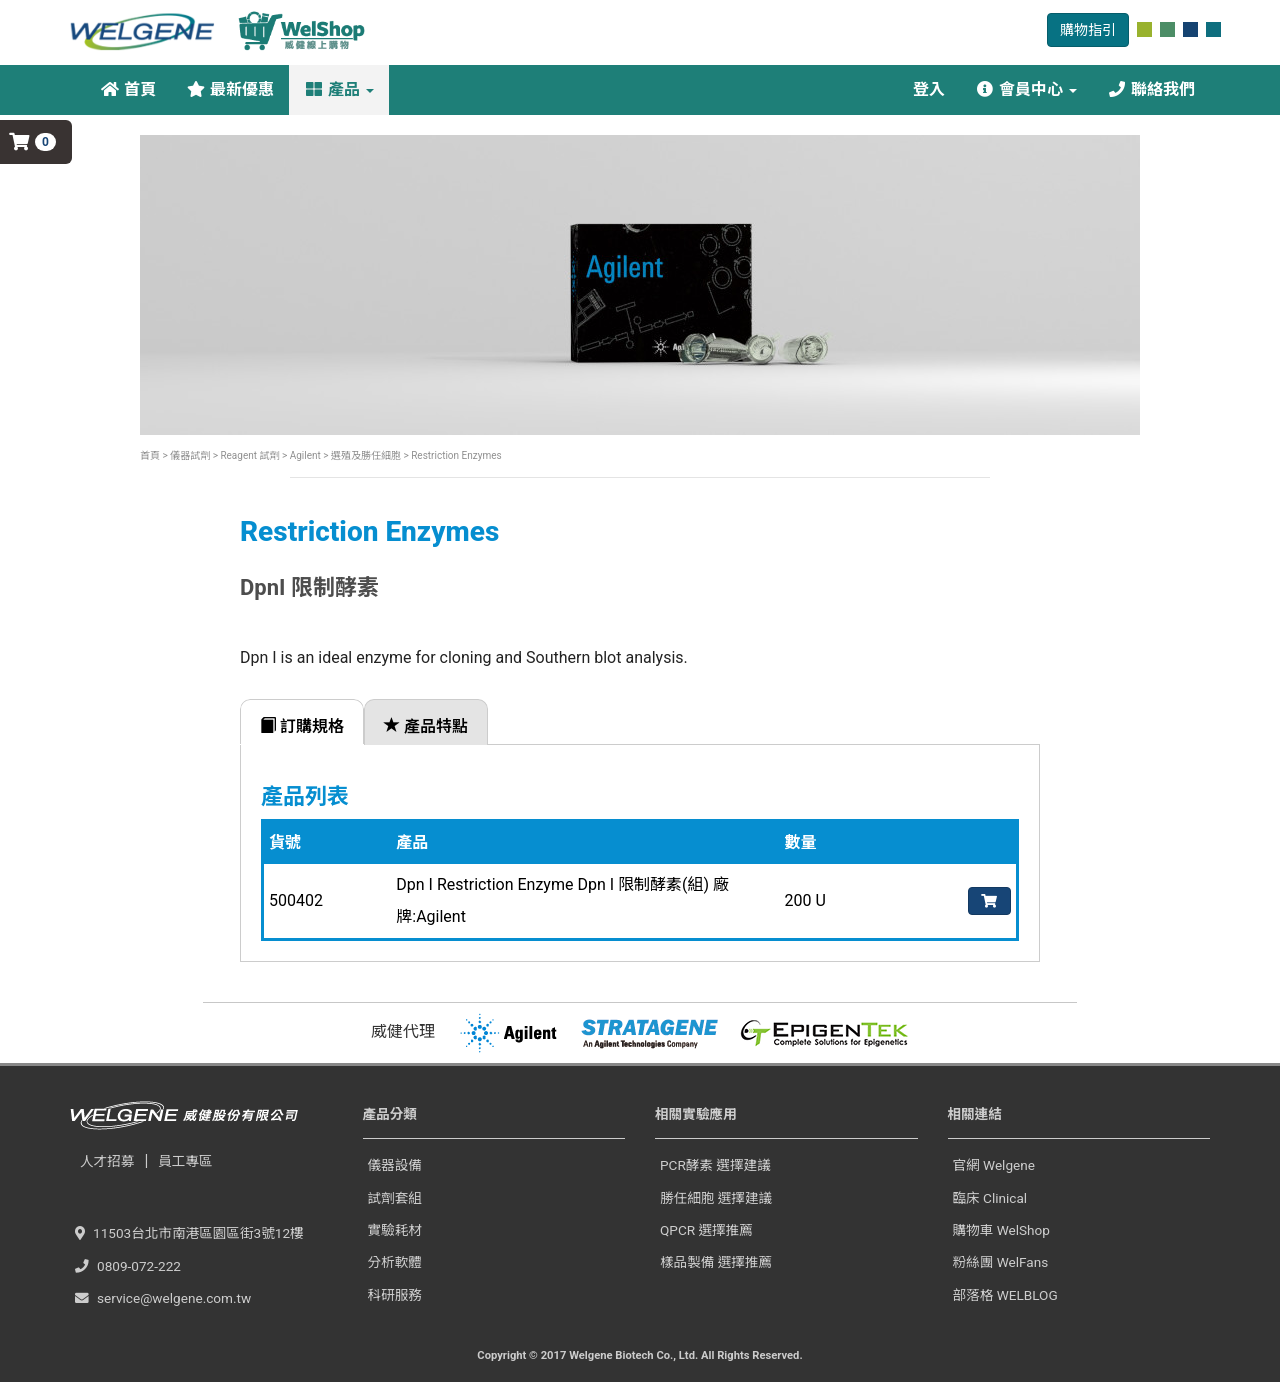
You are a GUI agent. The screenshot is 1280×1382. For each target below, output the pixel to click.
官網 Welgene (994, 1165)
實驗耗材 (395, 1230)
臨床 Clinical (990, 1198)
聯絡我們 (1151, 89)
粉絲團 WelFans (1001, 1262)
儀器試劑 (190, 455)
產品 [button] (339, 89)
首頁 (128, 89)
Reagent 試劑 (249, 455)
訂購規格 (302, 726)
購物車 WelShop (1001, 1230)
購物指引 (1088, 30)
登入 (927, 89)
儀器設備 (395, 1165)
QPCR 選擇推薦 (706, 1230)
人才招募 (107, 1161)
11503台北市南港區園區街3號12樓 (189, 1233)
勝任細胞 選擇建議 (716, 1198)
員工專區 (185, 1161)
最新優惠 (230, 89)
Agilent (305, 455)
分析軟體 (395, 1262)
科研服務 (395, 1295)
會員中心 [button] (1026, 89)
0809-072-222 (128, 1266)
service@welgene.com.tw (163, 1298)
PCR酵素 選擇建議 (715, 1165)
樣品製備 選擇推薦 (716, 1262)
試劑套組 (395, 1198)
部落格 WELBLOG (1005, 1295)
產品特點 (426, 726)
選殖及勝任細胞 (365, 455)
